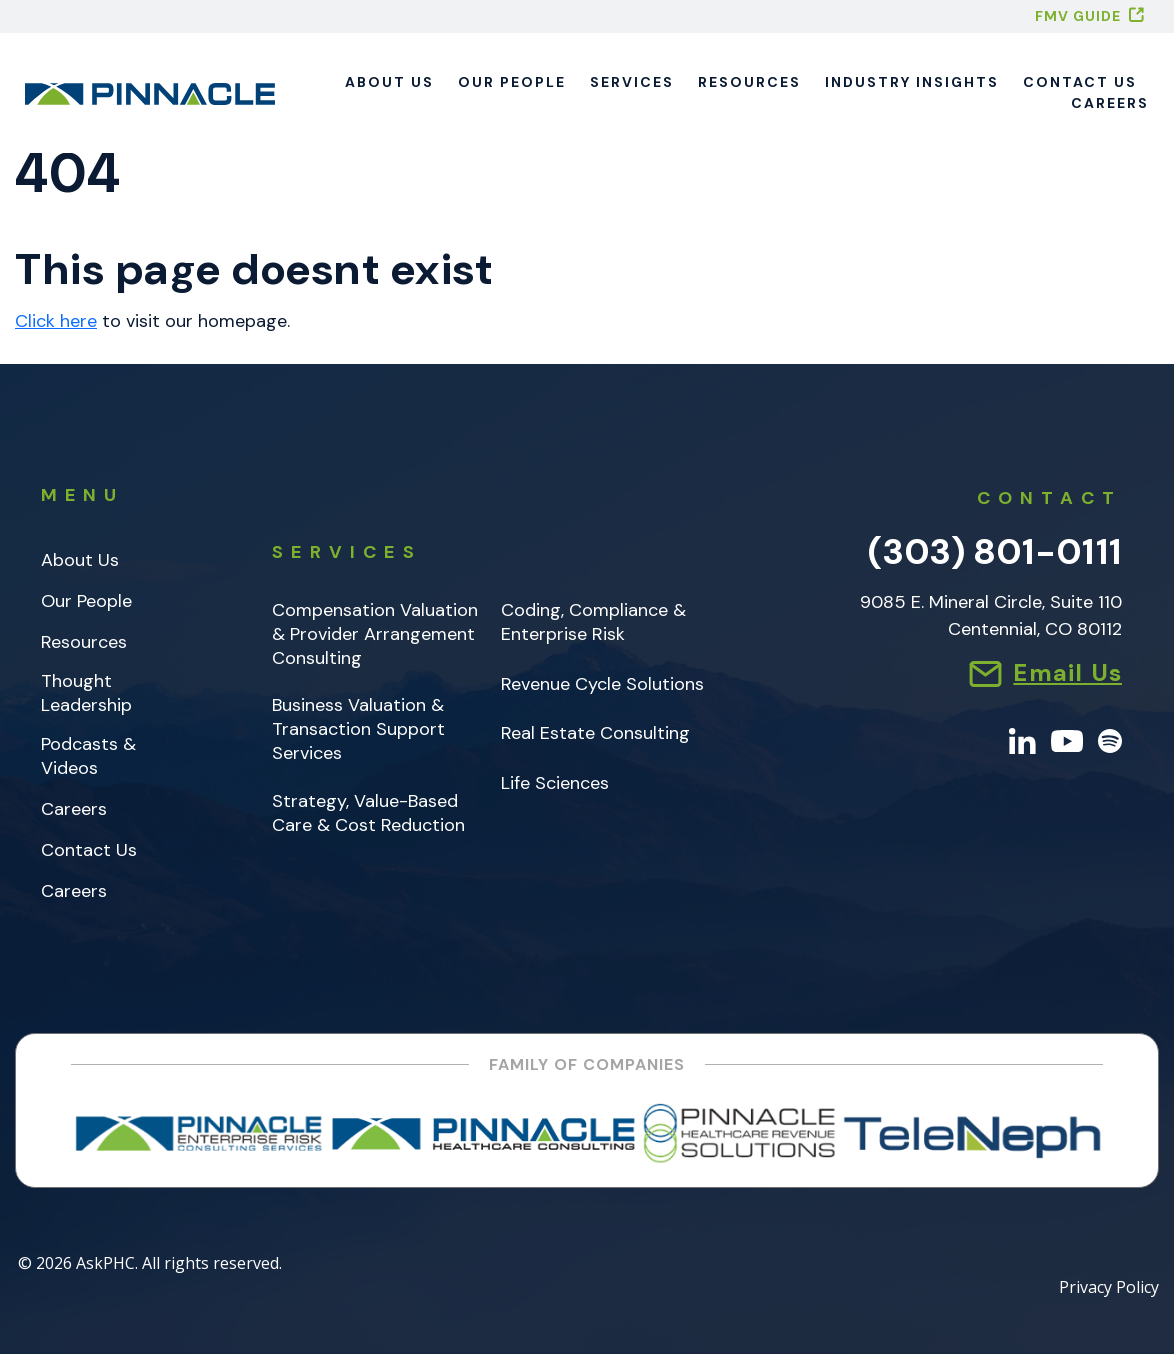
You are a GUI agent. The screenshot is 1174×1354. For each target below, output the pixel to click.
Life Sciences (555, 783)
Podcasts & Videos (88, 756)
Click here (56, 321)
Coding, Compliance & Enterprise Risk (593, 622)
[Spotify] (1110, 740)
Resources (749, 82)
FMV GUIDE (1078, 16)
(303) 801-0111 (995, 551)
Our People (512, 82)
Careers (1110, 103)
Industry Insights (912, 82)
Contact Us (1080, 82)
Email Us (1067, 672)
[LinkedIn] (1022, 740)
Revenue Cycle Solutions (602, 684)
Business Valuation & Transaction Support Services (358, 729)
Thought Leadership (86, 693)
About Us (389, 82)
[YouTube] (1067, 740)
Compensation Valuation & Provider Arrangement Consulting (375, 634)
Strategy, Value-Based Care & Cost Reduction (368, 813)
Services (632, 82)
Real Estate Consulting (595, 733)
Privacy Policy (1109, 1288)
